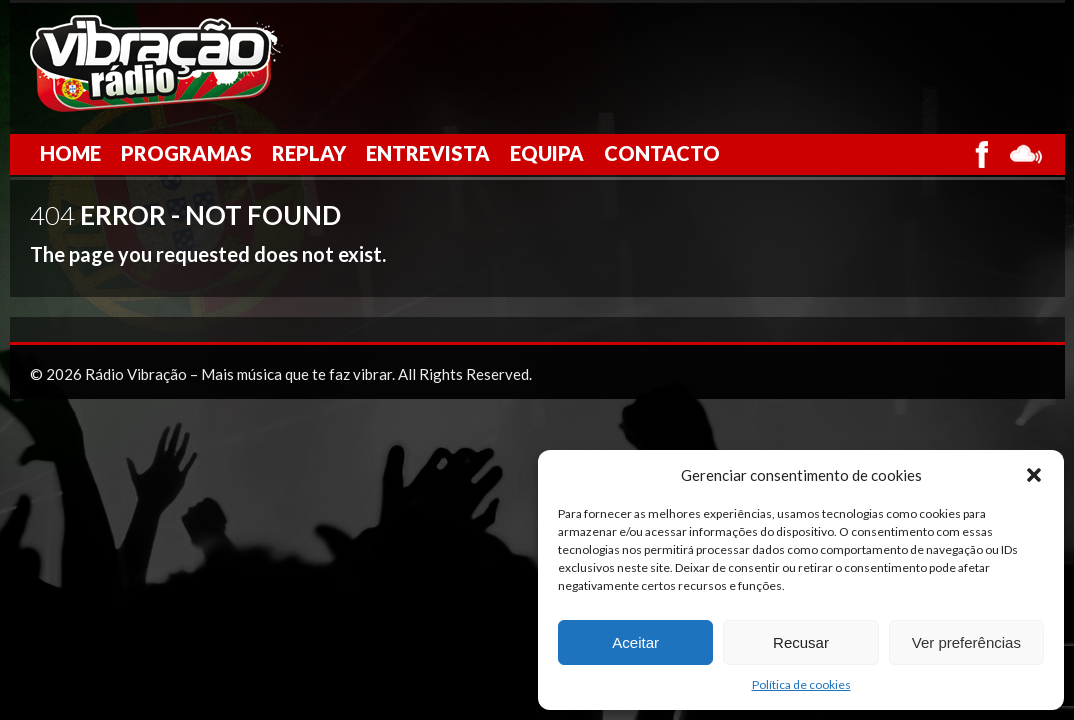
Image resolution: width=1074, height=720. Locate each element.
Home (70, 153)
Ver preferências (966, 642)
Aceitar (635, 642)
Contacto (662, 153)
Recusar (801, 642)
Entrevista (428, 153)
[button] (1034, 475)
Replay (309, 153)
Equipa (547, 153)
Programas (186, 153)
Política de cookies (801, 684)
